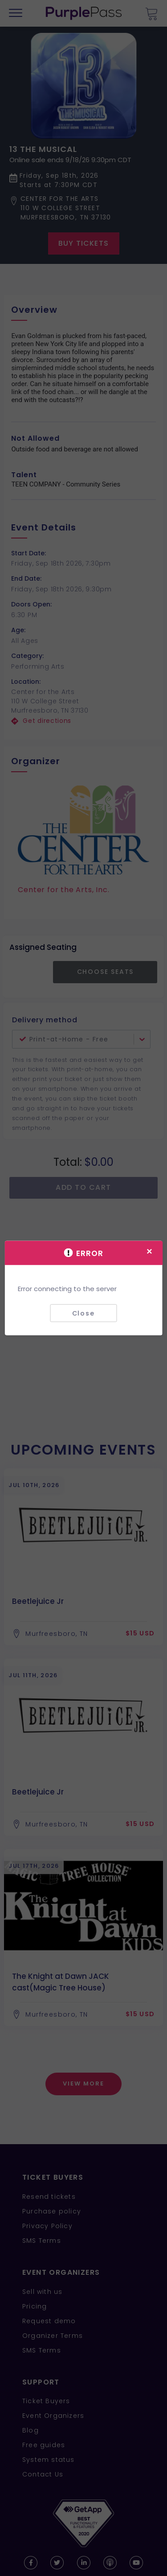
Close (83, 1312)
